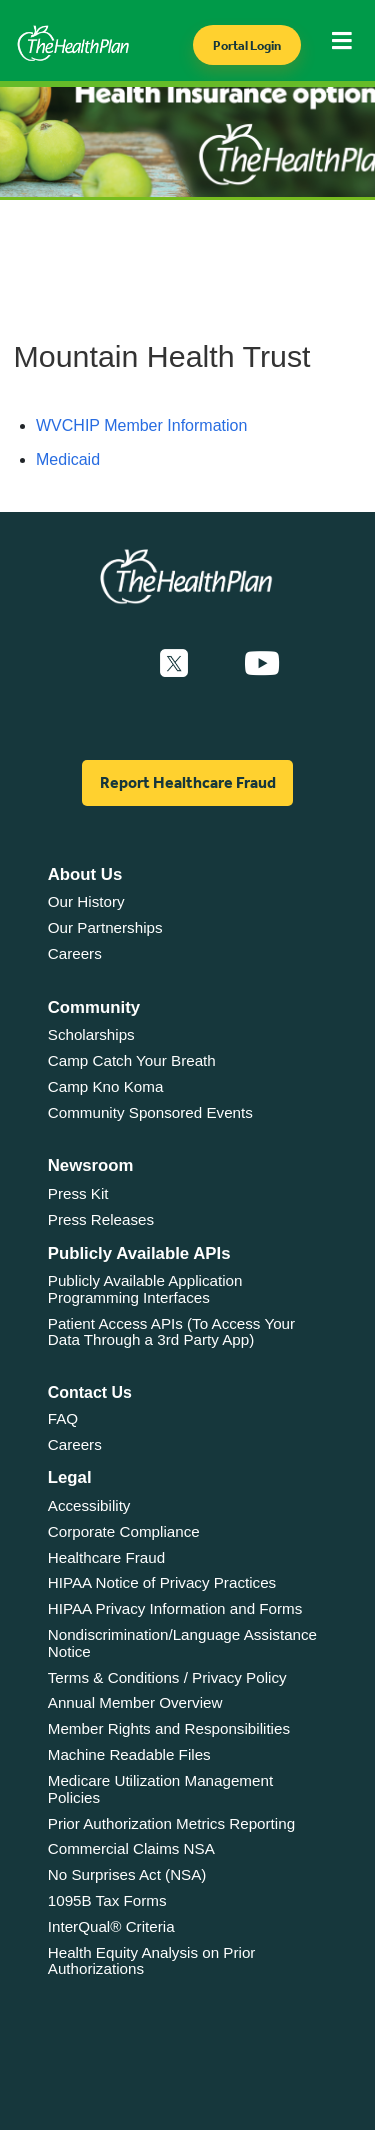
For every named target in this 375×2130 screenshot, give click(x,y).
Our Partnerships (105, 927)
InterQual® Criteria (111, 1926)
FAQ (63, 1418)
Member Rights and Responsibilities (169, 1728)
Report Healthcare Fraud (188, 782)
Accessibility (89, 1505)
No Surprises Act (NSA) (127, 1874)
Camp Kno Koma (106, 1086)
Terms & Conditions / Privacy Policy (167, 1677)
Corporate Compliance (124, 1531)
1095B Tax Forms (107, 1900)
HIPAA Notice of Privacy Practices (162, 1582)
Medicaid (68, 459)
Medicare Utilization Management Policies (160, 1789)
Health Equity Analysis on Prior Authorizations (152, 1961)
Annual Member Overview (135, 1702)
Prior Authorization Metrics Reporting (171, 1823)
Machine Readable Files (129, 1754)
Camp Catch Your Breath (132, 1060)
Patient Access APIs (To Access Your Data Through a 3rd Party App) (171, 1332)
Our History (86, 901)
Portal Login (247, 45)
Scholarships (91, 1034)
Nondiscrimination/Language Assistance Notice (182, 1643)
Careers (75, 953)
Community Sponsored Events (150, 1112)
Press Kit (78, 1193)
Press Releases (101, 1219)
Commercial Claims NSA (131, 1848)
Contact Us (90, 1392)
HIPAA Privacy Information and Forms (175, 1608)
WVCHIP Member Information (141, 425)
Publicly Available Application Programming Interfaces (145, 1289)
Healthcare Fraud (106, 1557)
